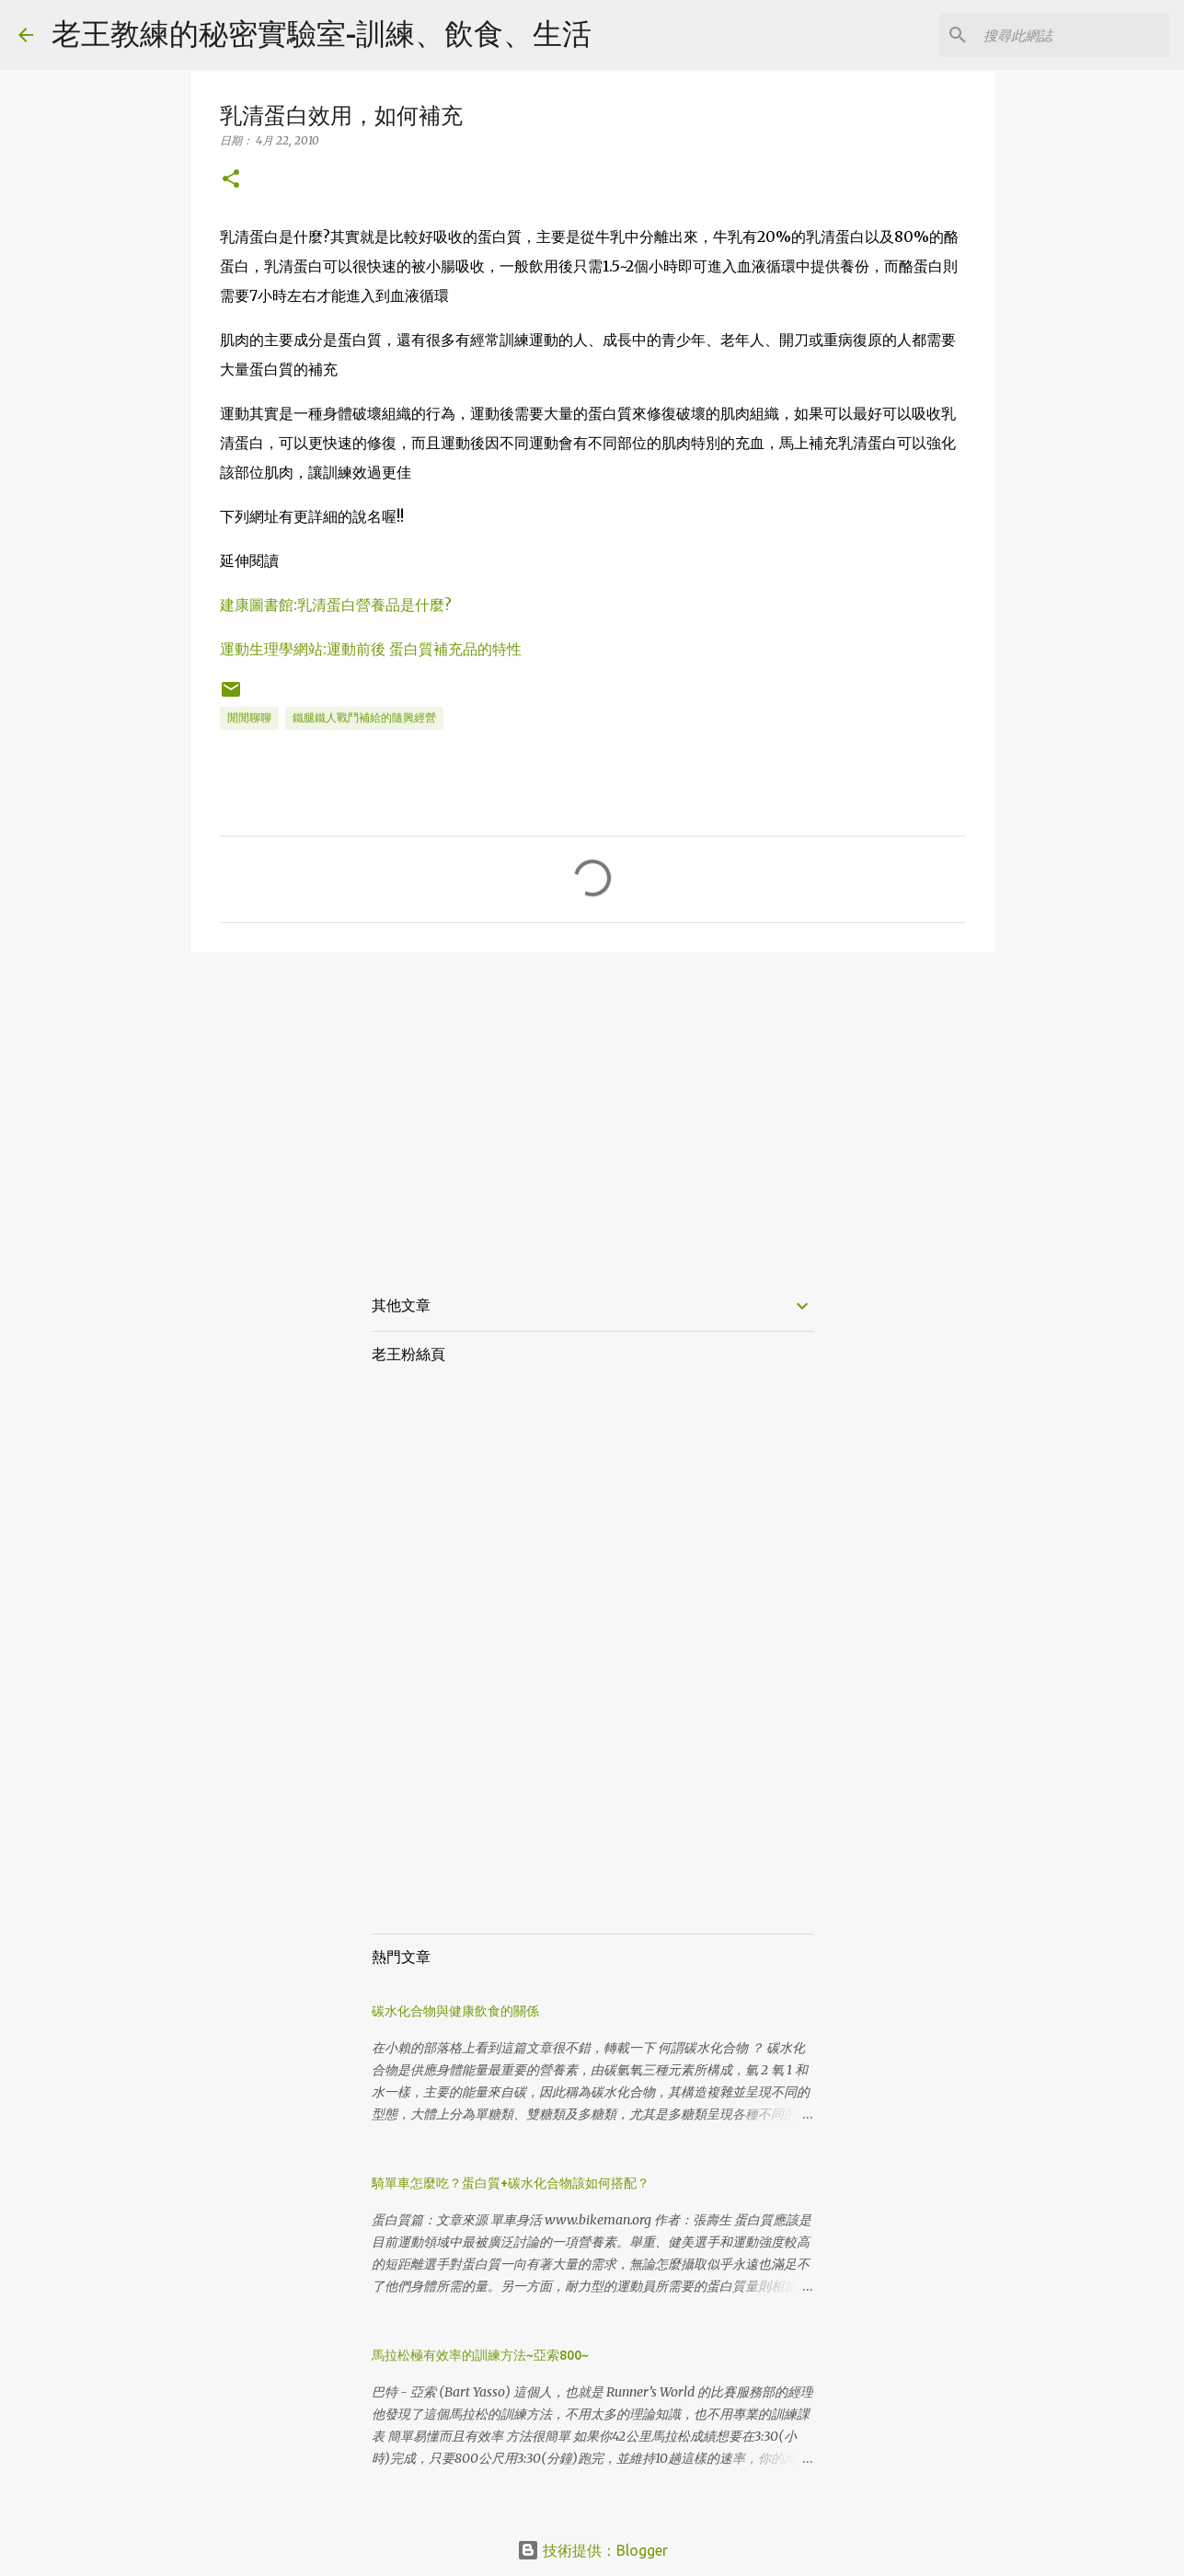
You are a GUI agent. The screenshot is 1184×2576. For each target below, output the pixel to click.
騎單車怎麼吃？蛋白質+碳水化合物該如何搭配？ (510, 2183)
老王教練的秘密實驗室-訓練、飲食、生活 (322, 33)
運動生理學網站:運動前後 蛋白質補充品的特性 (371, 649)
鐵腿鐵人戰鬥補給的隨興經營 (364, 717)
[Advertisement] (592, 1109)
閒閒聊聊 (249, 717)
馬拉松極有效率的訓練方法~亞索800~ (480, 2355)
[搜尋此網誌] (1072, 35)
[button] (231, 179)
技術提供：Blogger (592, 2550)
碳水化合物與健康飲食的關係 (455, 2011)
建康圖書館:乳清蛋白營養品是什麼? (336, 604)
